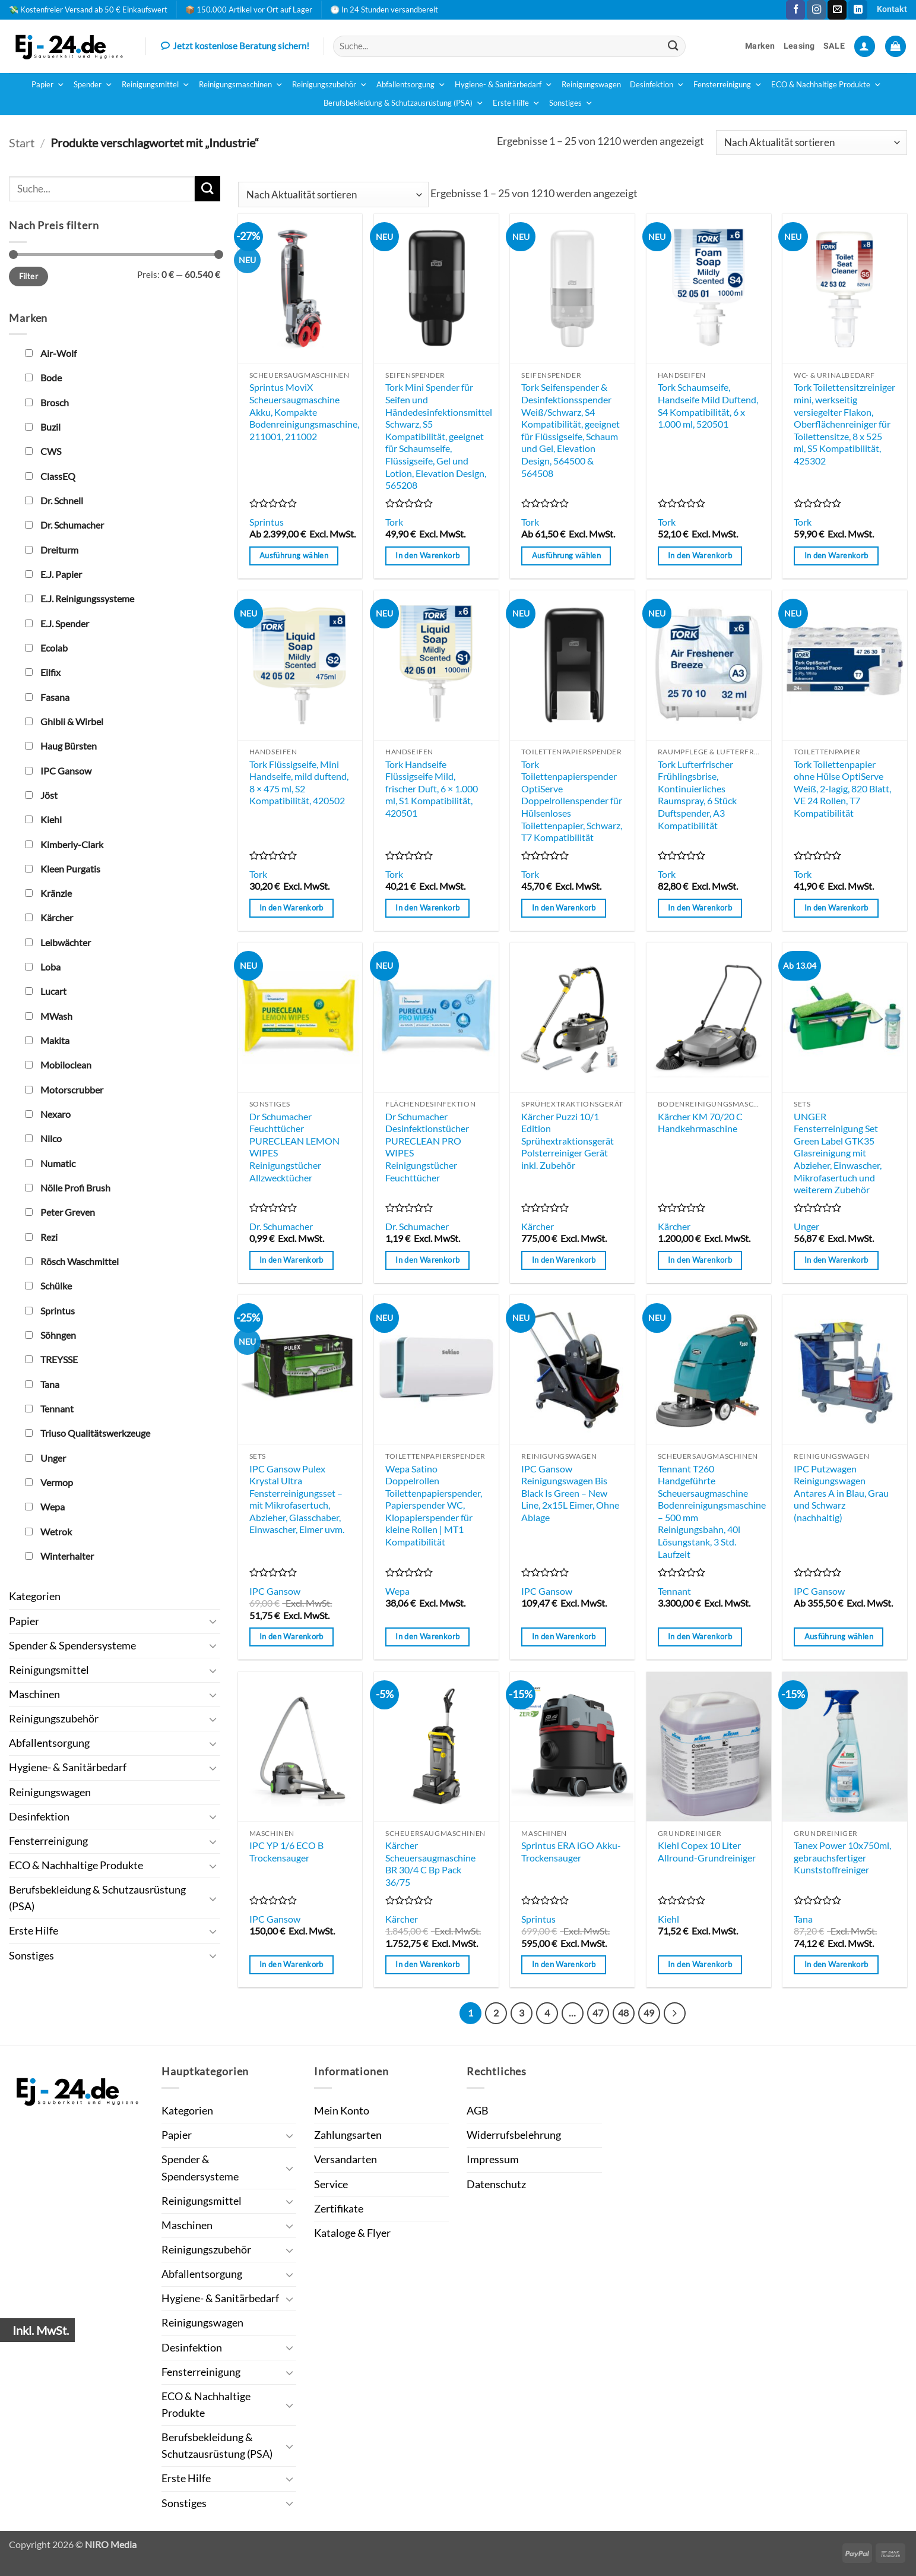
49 (649, 2013)
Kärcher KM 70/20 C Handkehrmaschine (700, 1122)
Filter (28, 276)
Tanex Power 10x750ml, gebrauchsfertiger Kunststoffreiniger (842, 1857)
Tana (803, 1918)
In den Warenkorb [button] (427, 555)
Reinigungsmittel (156, 85)
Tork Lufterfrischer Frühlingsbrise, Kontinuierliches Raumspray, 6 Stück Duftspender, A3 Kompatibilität (697, 794)
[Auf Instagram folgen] (816, 10)
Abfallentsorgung (411, 85)
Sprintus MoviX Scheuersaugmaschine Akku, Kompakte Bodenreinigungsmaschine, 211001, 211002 (304, 411)
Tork (394, 521)
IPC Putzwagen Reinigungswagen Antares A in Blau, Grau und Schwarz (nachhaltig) (841, 1493)
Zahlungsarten (348, 2135)
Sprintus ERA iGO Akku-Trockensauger (571, 1851)
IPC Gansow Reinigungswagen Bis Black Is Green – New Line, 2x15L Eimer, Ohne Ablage (570, 1493)
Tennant (674, 1591)
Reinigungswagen (591, 84)
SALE (834, 46)
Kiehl (668, 1918)
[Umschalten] (213, 1621)
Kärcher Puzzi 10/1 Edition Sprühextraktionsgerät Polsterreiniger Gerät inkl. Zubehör (567, 1141)
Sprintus (266, 521)
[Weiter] (675, 2013)
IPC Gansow (274, 1591)
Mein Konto (341, 2110)
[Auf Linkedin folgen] (857, 10)
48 (623, 2013)
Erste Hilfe (516, 103)
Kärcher (537, 1226)
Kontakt (892, 9)
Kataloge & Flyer (352, 2233)
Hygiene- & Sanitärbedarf (504, 85)
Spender (93, 85)
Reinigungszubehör (329, 85)
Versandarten (345, 2159)
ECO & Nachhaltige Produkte (826, 85)
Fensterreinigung (727, 85)
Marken (760, 46)
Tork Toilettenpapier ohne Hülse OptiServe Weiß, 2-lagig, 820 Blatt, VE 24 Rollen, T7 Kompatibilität (842, 788)
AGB (478, 2110)
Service (331, 2184)
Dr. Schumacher (281, 1226)
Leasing (799, 46)
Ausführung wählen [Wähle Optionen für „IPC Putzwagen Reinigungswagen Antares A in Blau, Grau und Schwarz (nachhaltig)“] (838, 1636)
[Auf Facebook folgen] (795, 10)
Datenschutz (496, 2184)
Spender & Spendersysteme (72, 1645)
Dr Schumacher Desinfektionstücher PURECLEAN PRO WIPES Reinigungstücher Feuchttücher (427, 1147)
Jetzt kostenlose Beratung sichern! (235, 46)
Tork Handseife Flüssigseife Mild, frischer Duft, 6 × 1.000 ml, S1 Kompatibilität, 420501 (431, 788)
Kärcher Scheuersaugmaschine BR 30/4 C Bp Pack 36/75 (430, 1863)
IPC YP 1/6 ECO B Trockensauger (286, 1851)
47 (597, 2013)
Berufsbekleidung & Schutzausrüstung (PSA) (404, 103)
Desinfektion (657, 85)
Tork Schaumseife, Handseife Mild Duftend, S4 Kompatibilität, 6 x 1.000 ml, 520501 (708, 405)
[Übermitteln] (673, 46)
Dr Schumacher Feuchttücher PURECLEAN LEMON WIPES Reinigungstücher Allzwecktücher (294, 1147)
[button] (864, 46)
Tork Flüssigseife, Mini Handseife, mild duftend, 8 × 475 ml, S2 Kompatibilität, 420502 (298, 782)
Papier (48, 85)
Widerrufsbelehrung (514, 2135)
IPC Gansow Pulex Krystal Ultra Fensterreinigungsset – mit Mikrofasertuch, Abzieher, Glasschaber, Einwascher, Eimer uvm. (296, 1499)
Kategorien (35, 1596)
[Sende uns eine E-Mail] (837, 10)
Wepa (397, 1591)
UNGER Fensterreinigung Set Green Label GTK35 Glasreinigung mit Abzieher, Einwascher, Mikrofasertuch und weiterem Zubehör (838, 1153)
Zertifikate (338, 2208)
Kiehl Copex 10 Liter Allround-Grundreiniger (707, 1851)
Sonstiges (571, 103)
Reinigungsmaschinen (241, 85)
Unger (806, 1226)
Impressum (493, 2159)
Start (21, 142)
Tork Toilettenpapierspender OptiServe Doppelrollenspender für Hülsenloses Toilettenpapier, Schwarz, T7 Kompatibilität (571, 800)
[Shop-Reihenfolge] (811, 143)
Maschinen (34, 1694)
